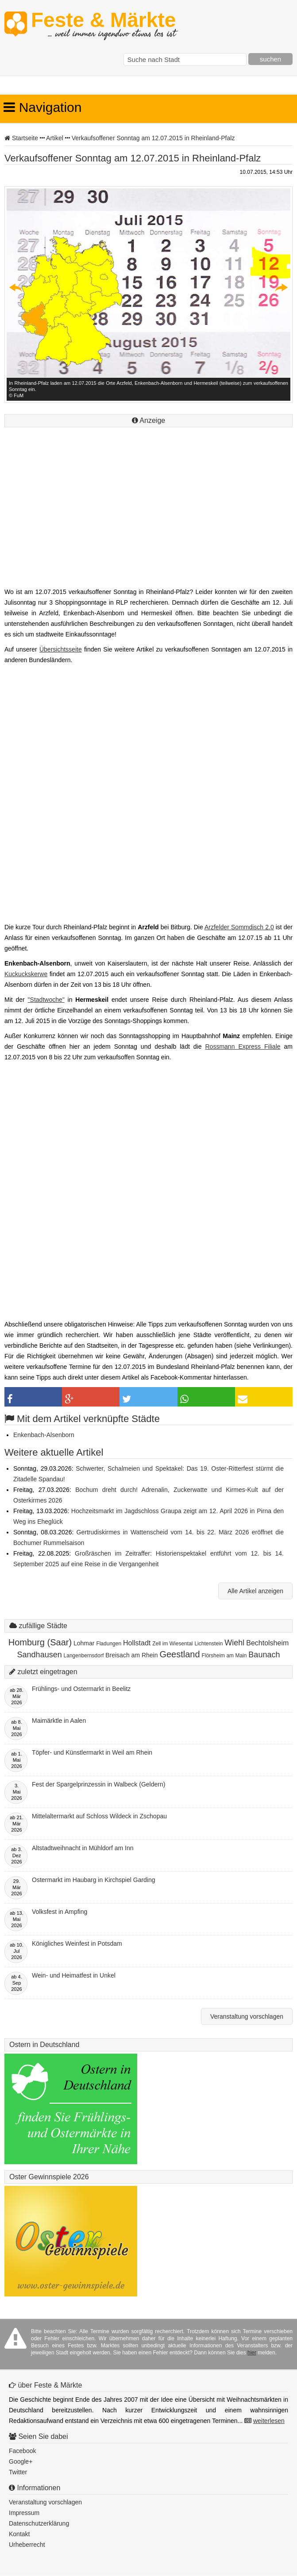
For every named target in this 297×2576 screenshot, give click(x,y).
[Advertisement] (148, 518)
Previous (16, 287)
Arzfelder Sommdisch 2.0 (239, 927)
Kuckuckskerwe (25, 974)
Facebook (22, 2450)
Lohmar (83, 1643)
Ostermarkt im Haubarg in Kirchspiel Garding (93, 1879)
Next (281, 287)
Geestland (179, 1654)
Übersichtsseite (60, 649)
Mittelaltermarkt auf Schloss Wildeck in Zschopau (99, 1816)
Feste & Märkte (103, 24)
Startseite (25, 138)
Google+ (20, 2461)
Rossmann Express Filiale (243, 1046)
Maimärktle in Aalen (59, 1720)
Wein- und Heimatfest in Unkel (74, 1975)
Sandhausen (39, 1654)
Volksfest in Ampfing (59, 1911)
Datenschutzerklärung (39, 2523)
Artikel (54, 138)
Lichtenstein (208, 1644)
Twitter (18, 2472)
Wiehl (234, 1642)
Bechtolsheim (267, 1643)
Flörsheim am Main (224, 1655)
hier (251, 2353)
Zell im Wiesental (172, 1644)
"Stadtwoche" (46, 999)
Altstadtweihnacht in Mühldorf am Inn (83, 1848)
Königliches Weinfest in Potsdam (77, 1943)
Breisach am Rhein (131, 1655)
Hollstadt (136, 1643)
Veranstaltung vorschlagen (246, 2016)
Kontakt (19, 2534)
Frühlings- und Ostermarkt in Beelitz (81, 1688)
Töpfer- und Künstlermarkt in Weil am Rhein (92, 1752)
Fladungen (108, 1644)
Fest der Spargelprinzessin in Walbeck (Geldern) (98, 1784)
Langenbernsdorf (84, 1655)
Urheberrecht (27, 2544)
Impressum (24, 2512)
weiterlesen (269, 2420)
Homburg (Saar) (40, 1642)
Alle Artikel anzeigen (255, 1591)
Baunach (264, 1654)
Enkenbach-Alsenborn (43, 1434)
